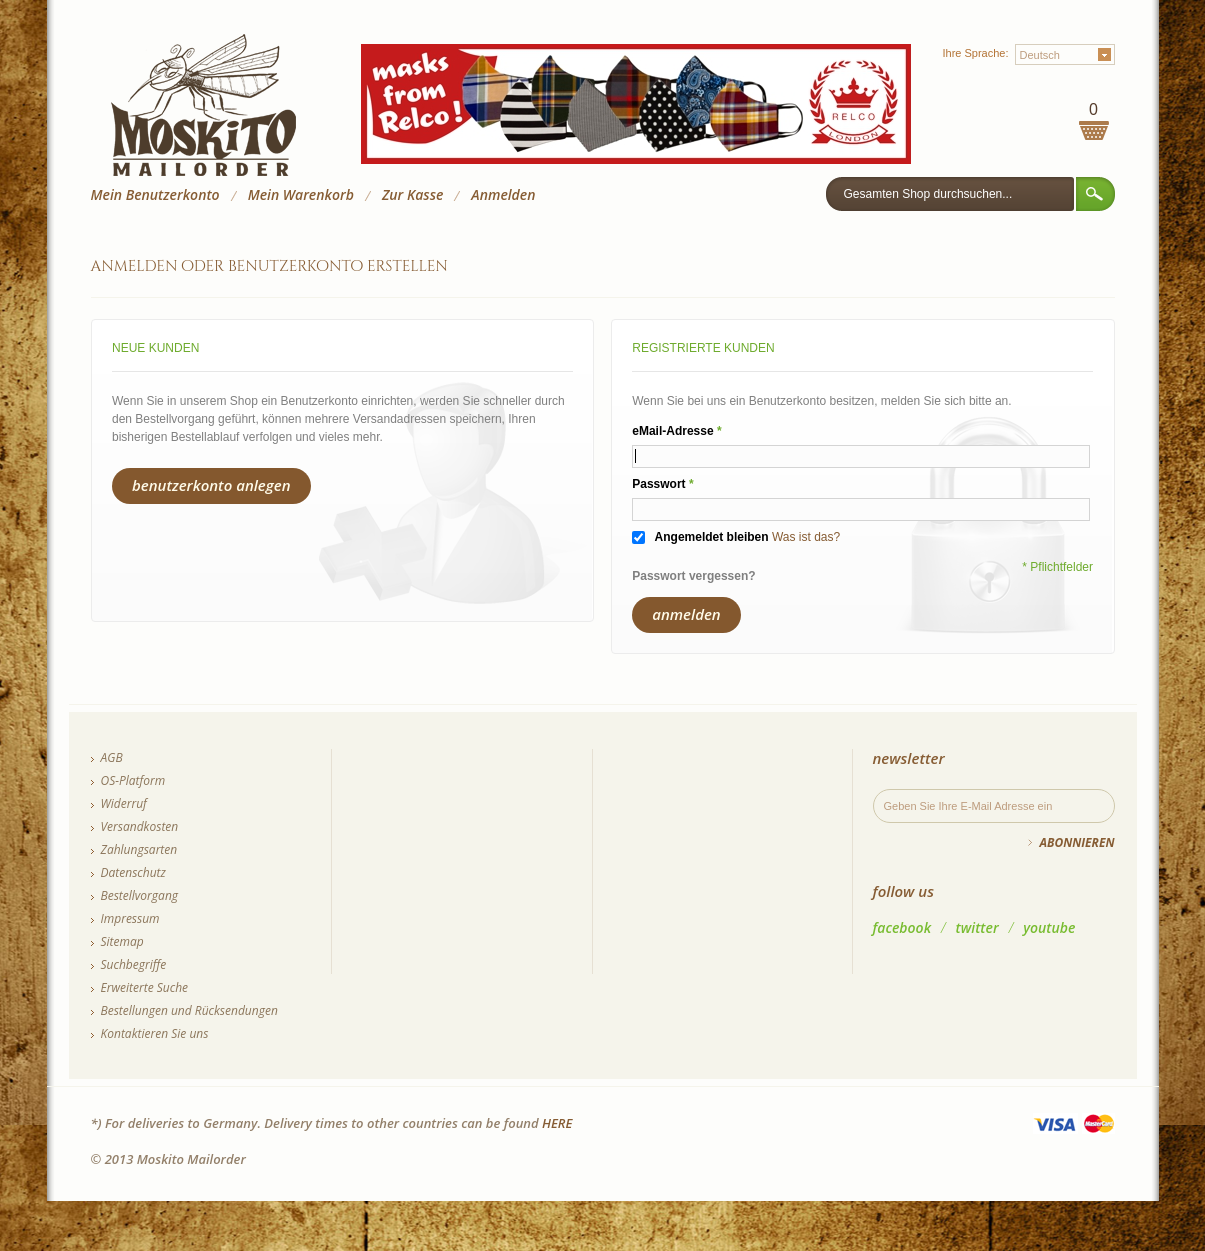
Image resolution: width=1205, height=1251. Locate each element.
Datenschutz (133, 872)
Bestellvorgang (140, 895)
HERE (557, 1123)
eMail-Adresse (672, 431)
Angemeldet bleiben (712, 537)
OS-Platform (133, 780)
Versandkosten (140, 826)
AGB (112, 757)
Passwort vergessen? (693, 576)
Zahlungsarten (139, 849)
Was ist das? (806, 537)
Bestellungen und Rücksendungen (189, 1010)
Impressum (130, 918)
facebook (902, 927)
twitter (977, 927)
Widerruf (124, 803)
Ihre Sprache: (975, 53)
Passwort (658, 484)
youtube (1049, 927)
